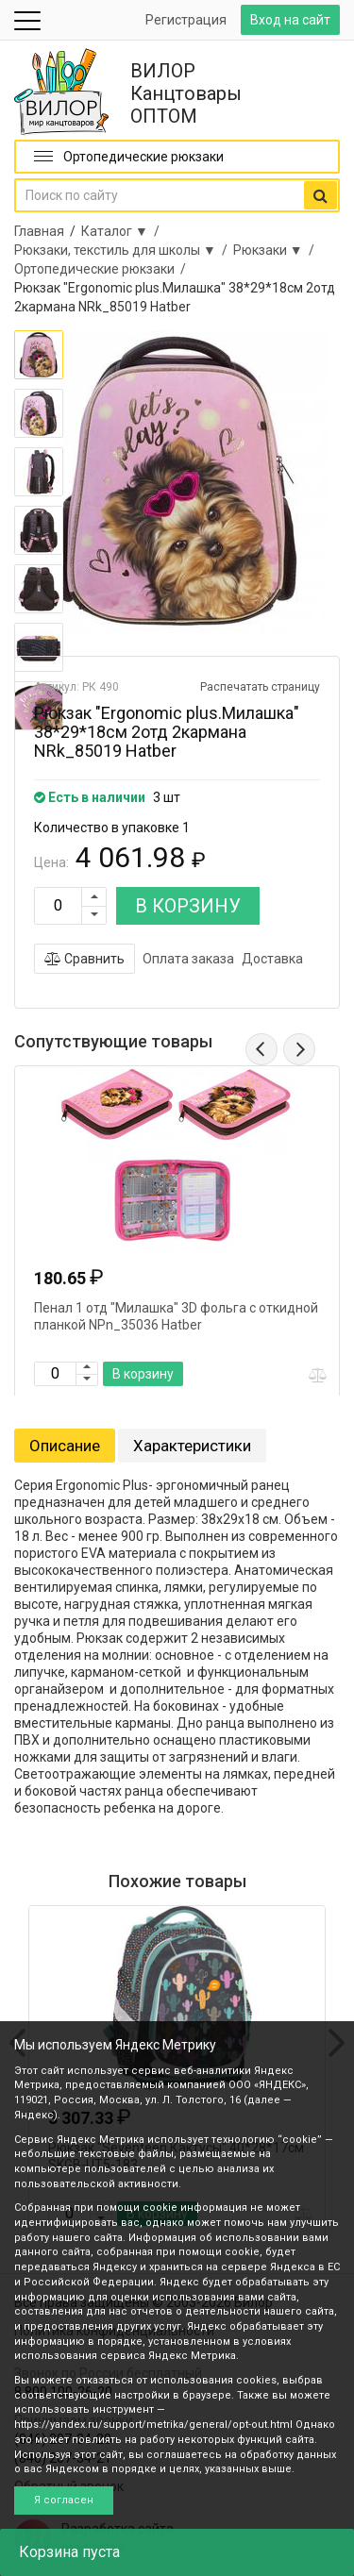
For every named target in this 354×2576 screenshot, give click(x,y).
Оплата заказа (188, 958)
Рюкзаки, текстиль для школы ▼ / (123, 250)
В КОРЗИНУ (188, 906)
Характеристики (192, 1445)
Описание (64, 1445)
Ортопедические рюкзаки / (103, 268)
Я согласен (63, 2500)
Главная (39, 231)
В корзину (143, 1373)
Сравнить (84, 958)
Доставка (272, 958)
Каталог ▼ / (123, 231)
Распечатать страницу (260, 687)
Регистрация (186, 19)
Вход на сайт (290, 19)
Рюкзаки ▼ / (276, 250)
